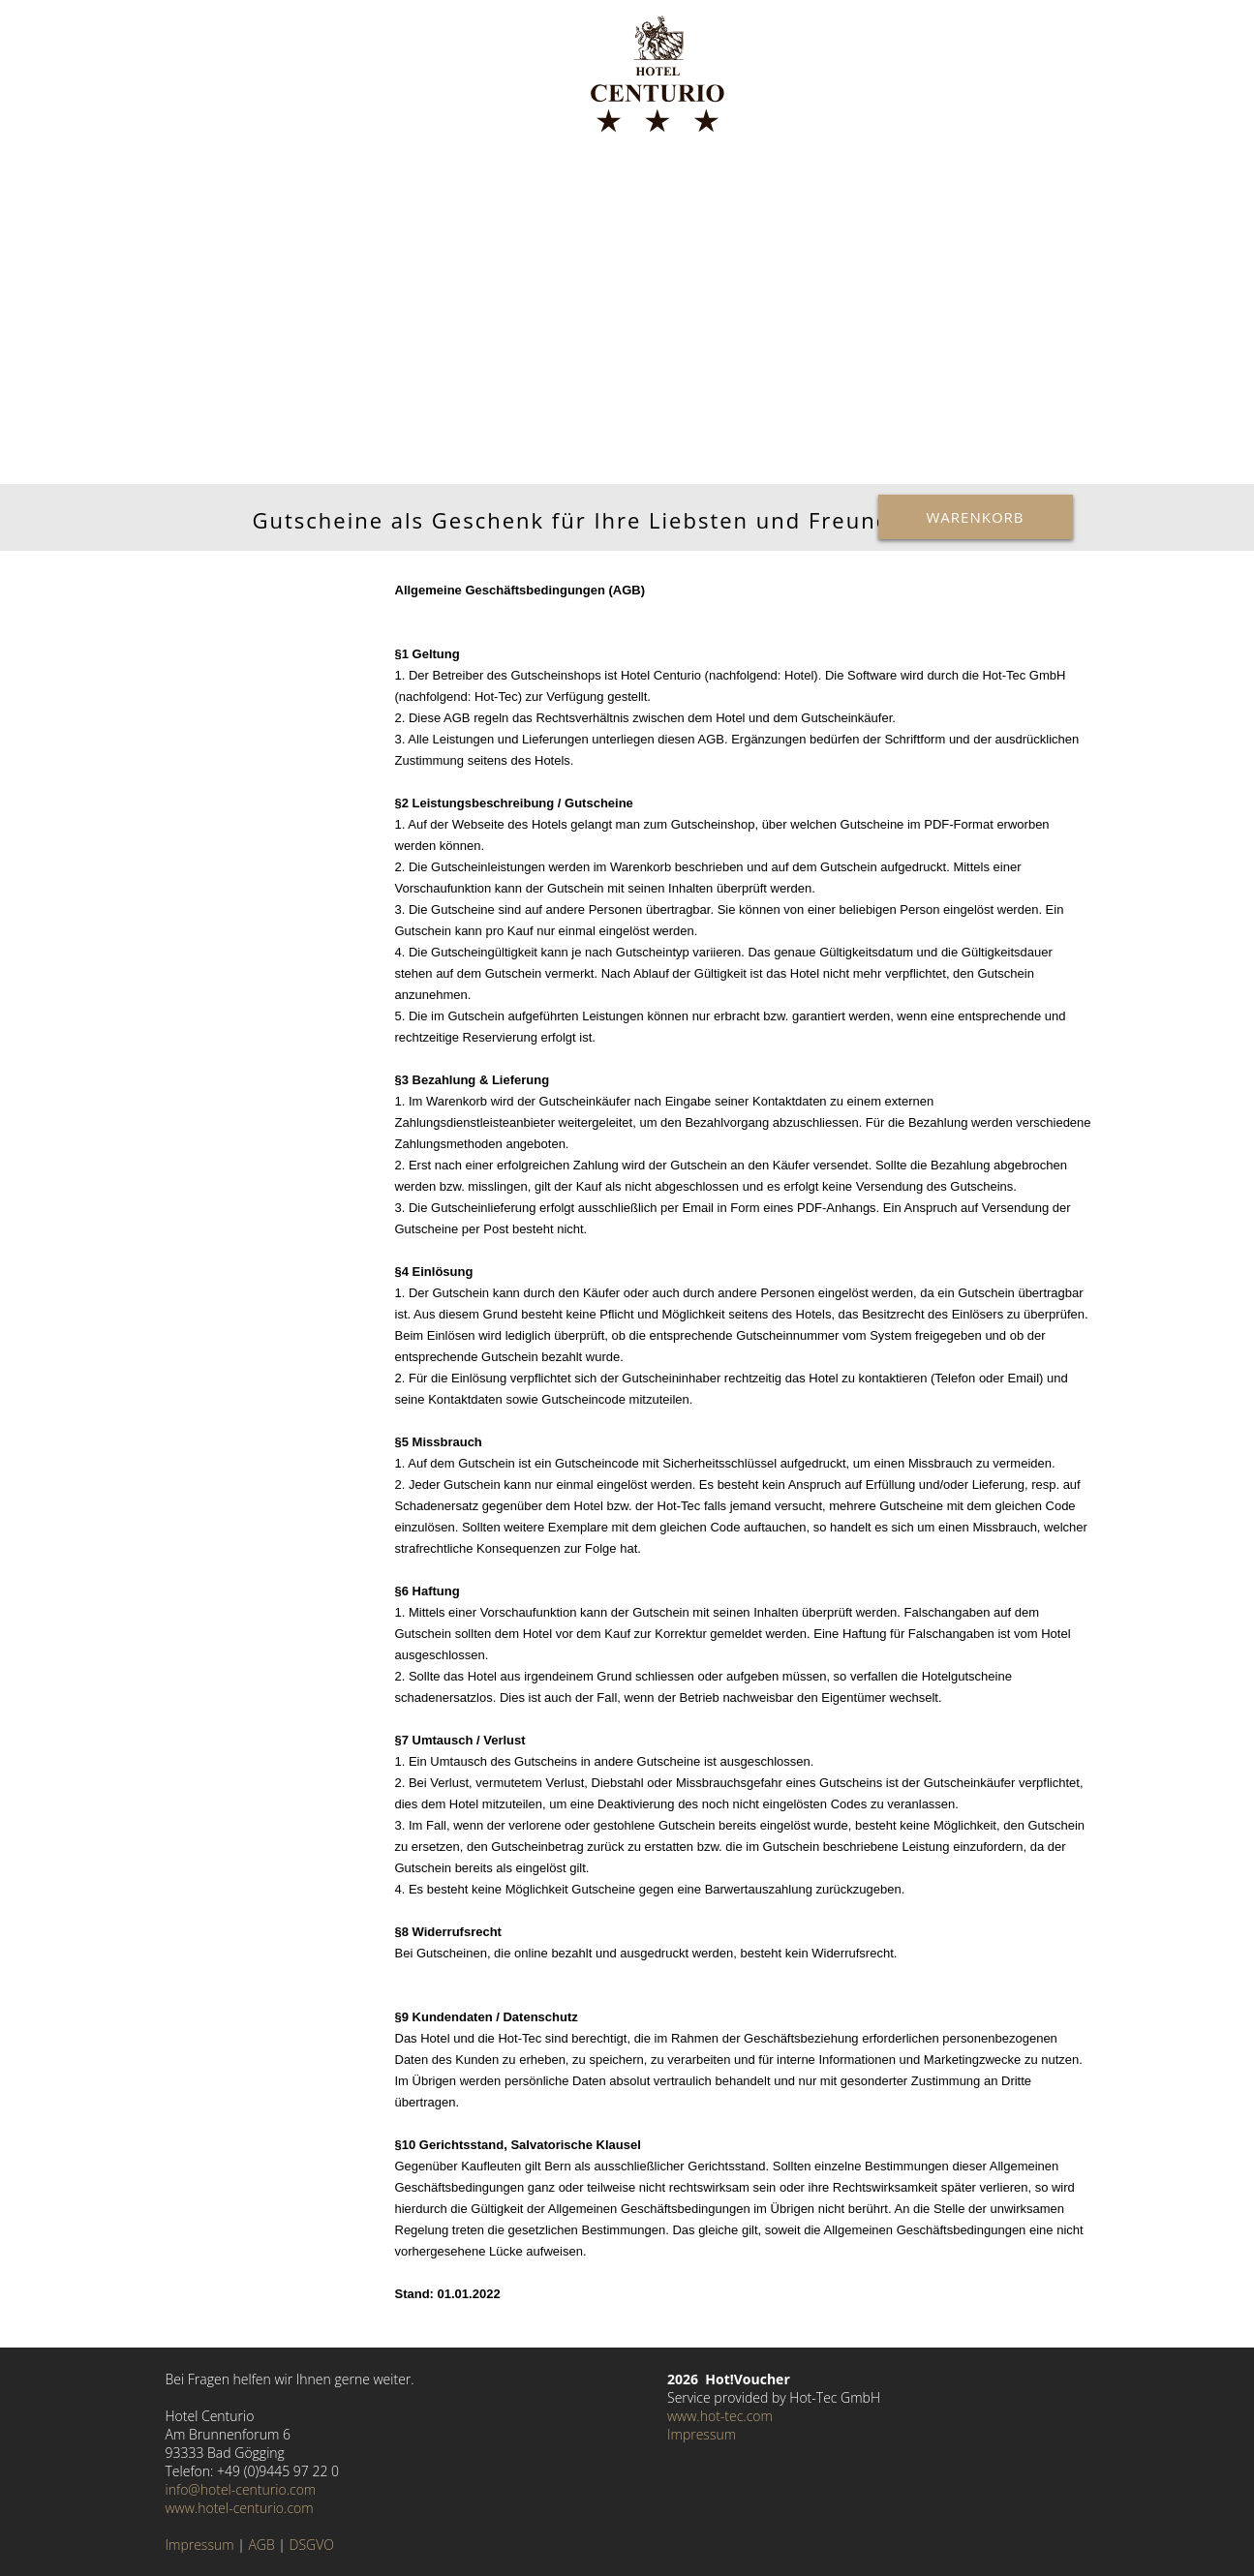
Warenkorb (976, 517)
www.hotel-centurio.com (240, 2508)
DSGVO (312, 2544)
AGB (261, 2544)
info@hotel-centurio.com (241, 2489)
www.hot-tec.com (720, 2416)
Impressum (200, 2544)
